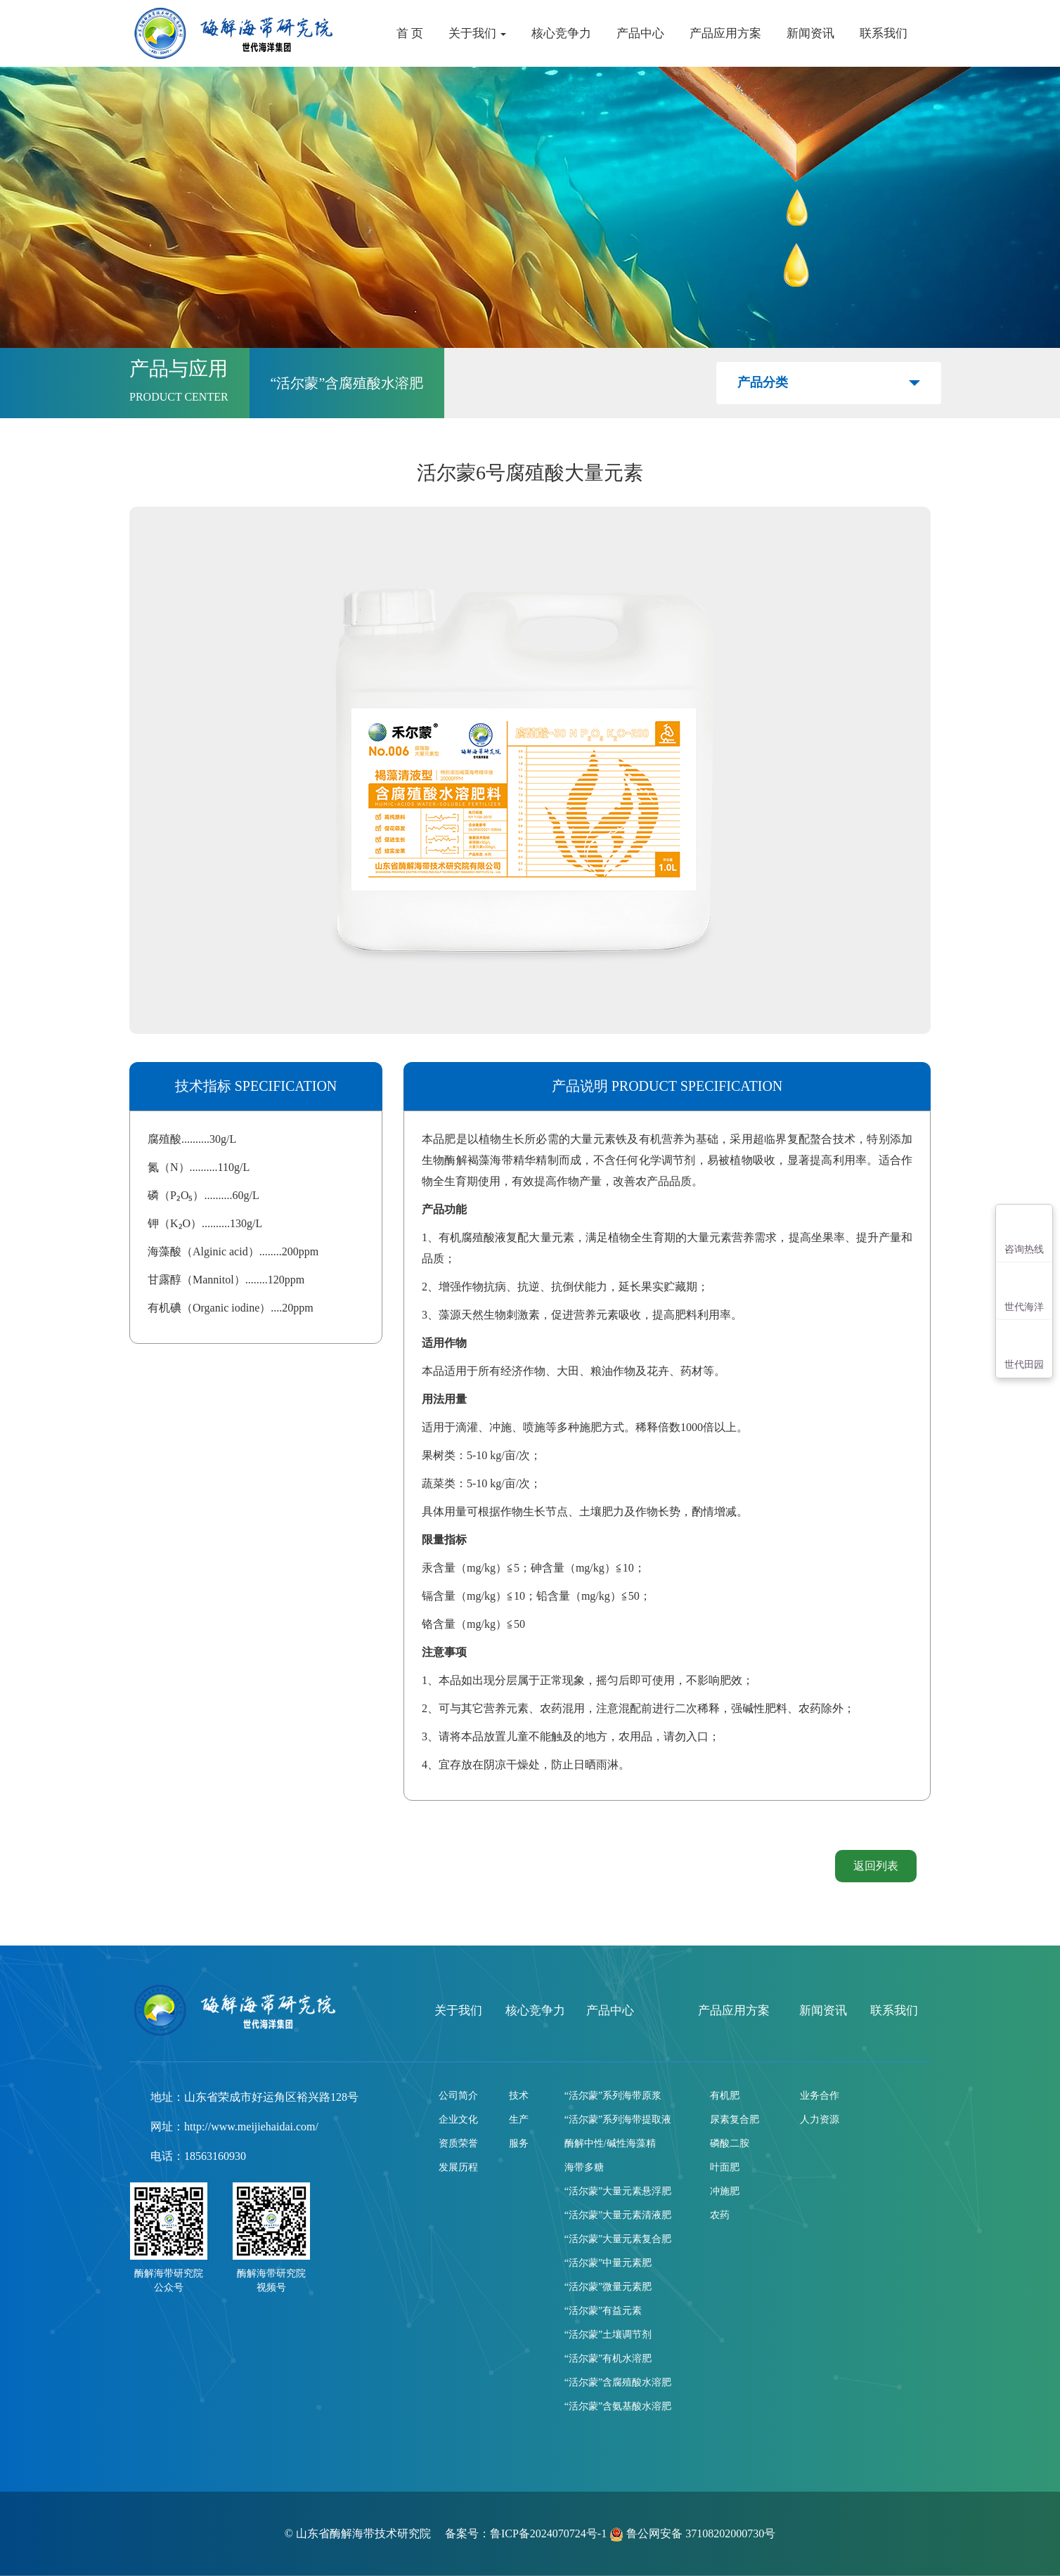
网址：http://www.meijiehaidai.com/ (234, 2126)
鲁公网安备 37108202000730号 (692, 2533)
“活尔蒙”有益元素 (603, 2310)
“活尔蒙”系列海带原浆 (612, 2095)
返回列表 (875, 1866)
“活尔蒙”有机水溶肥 (608, 2358)
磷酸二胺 (729, 2143)
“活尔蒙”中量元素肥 (608, 2263)
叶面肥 (724, 2167)
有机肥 (724, 2095)
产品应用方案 (725, 33)
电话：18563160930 (198, 2156)
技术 (519, 2095)
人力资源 (819, 2119)
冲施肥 (724, 2191)
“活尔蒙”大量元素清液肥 (617, 2215)
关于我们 (477, 33)
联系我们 (883, 33)
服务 (519, 2143)
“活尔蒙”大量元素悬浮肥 (617, 2191)
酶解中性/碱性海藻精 (610, 2143)
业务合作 (819, 2095)
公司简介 (458, 2095)
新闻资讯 (810, 33)
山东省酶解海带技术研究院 (365, 2533)
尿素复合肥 (734, 2119)
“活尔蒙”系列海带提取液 (617, 2119)
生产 (519, 2119)
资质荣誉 (458, 2143)
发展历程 (458, 2167)
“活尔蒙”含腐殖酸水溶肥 (617, 2382)
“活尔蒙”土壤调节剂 (608, 2334)
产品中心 (640, 33)
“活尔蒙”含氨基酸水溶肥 (617, 2406)
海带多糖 (584, 2167)
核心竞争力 (561, 33)
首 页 (409, 33)
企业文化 (458, 2119)
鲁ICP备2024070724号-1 (548, 2533)
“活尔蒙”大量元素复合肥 (617, 2239)
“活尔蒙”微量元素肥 (608, 2286)
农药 (720, 2215)
